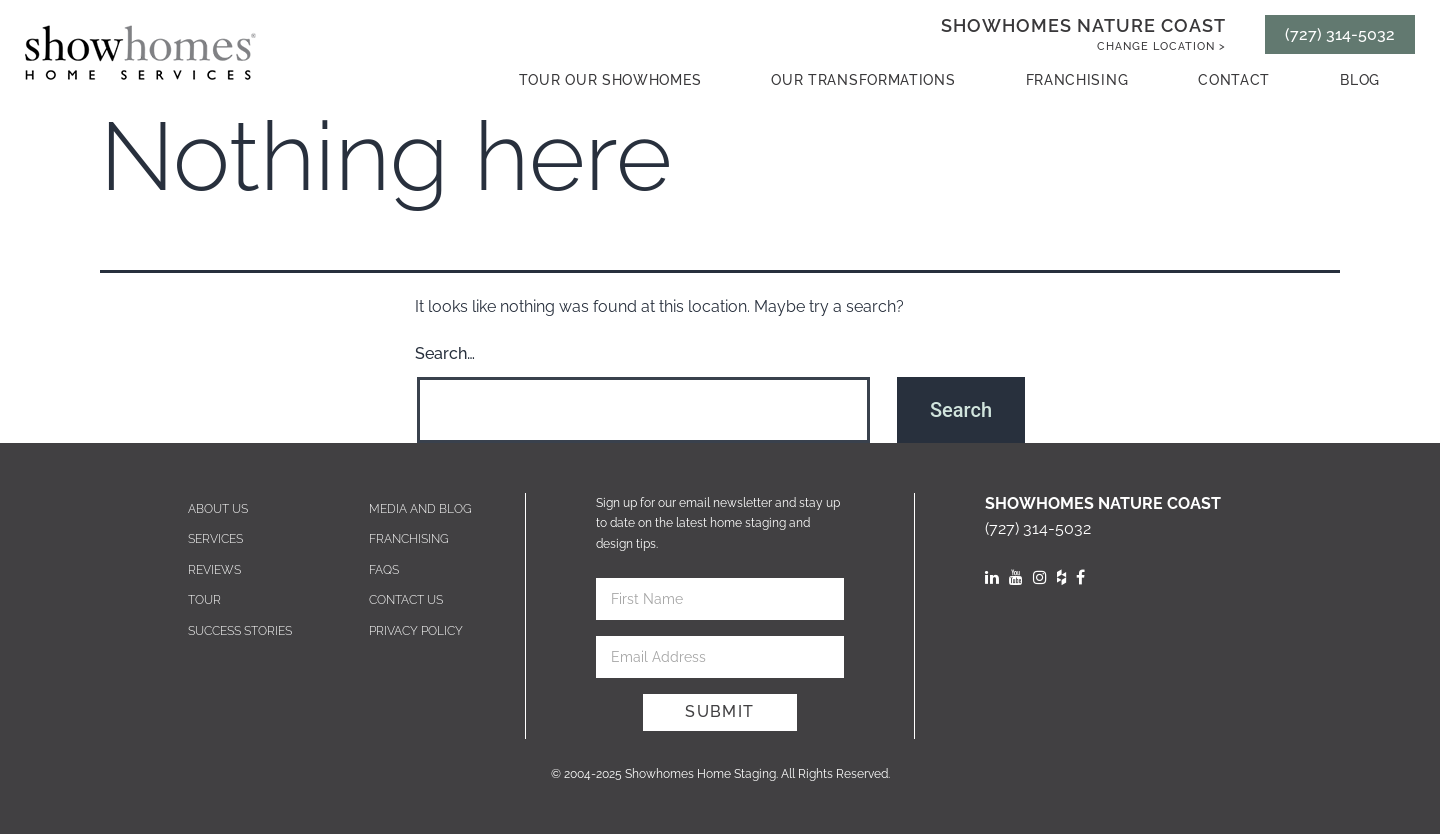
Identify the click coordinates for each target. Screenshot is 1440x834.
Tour (204, 600)
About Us (218, 509)
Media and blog (420, 509)
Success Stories (240, 631)
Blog (1360, 80)
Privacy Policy (416, 631)
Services (215, 539)
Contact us (406, 600)
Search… (445, 353)
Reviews (214, 570)
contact (1234, 80)
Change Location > (1161, 46)
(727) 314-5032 (1340, 34)
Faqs (384, 570)
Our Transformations (863, 80)
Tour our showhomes (610, 80)
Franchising (1077, 80)
